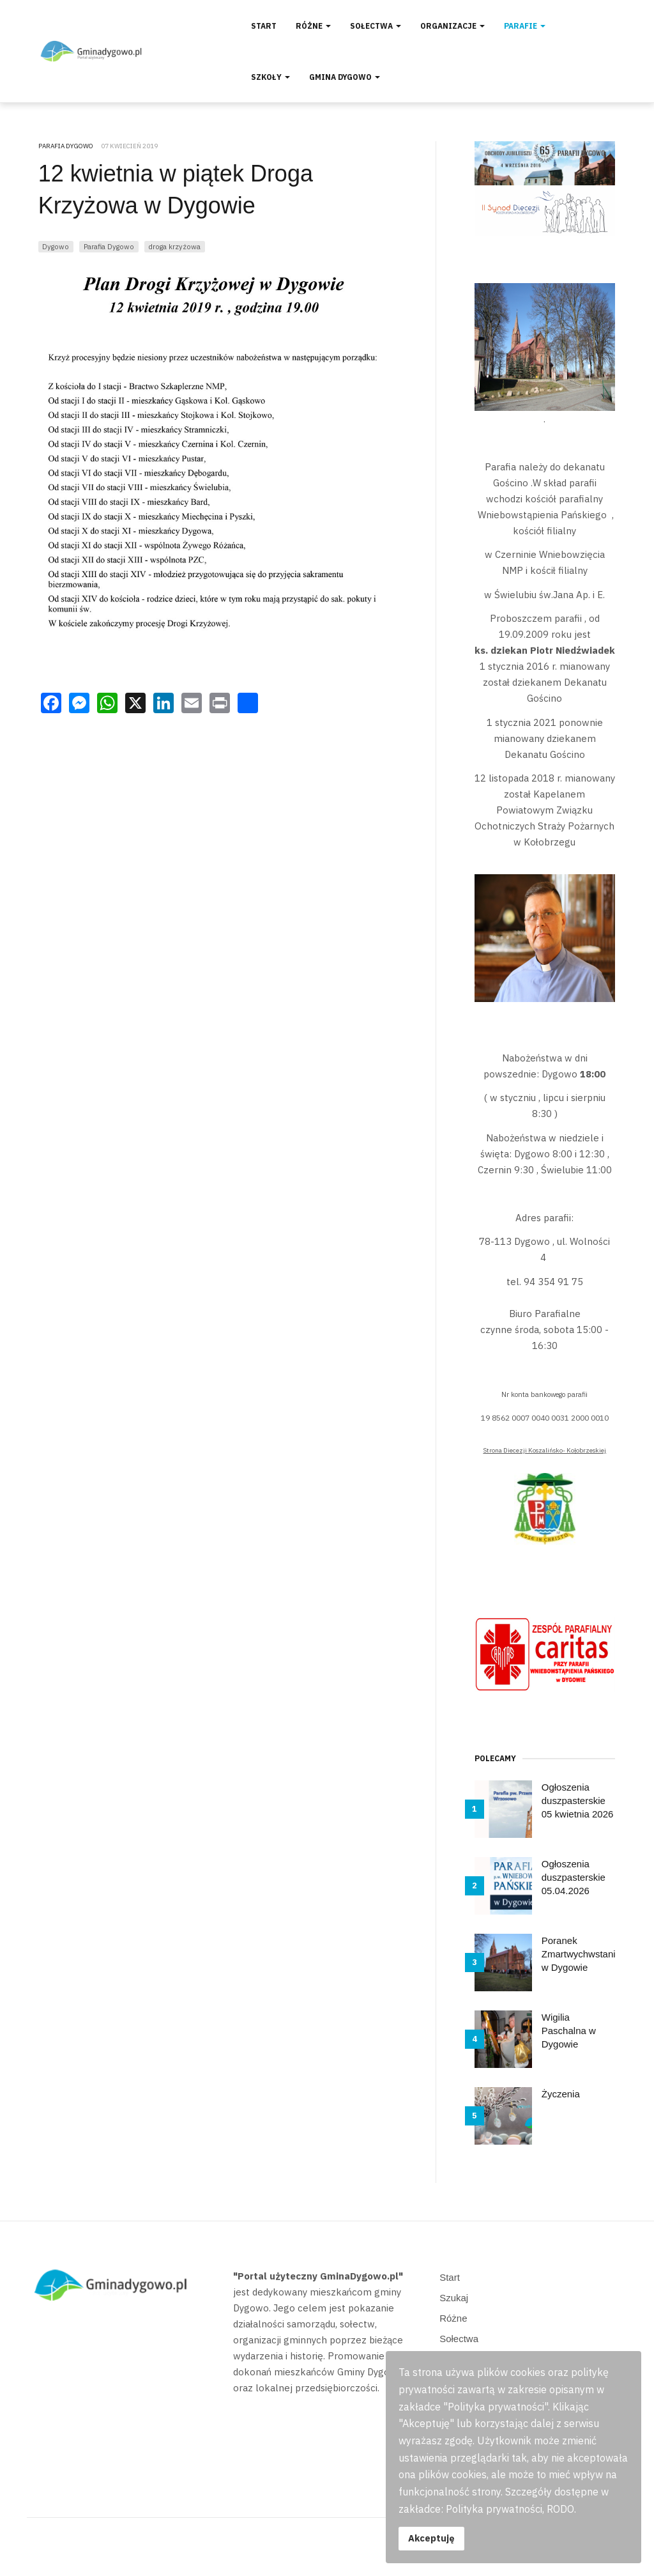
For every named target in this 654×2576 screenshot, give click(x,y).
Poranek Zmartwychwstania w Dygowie (581, 1954)
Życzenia (561, 2093)
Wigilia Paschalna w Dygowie (569, 2030)
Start (264, 26)
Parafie (524, 26)
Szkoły (270, 77)
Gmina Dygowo (344, 77)
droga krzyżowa (174, 246)
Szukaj (453, 2297)
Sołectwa (375, 26)
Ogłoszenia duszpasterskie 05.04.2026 (573, 1877)
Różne (313, 26)
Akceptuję (431, 2538)
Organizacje (452, 26)
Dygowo (55, 246)
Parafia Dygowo (109, 246)
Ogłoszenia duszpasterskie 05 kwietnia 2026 (578, 1800)
